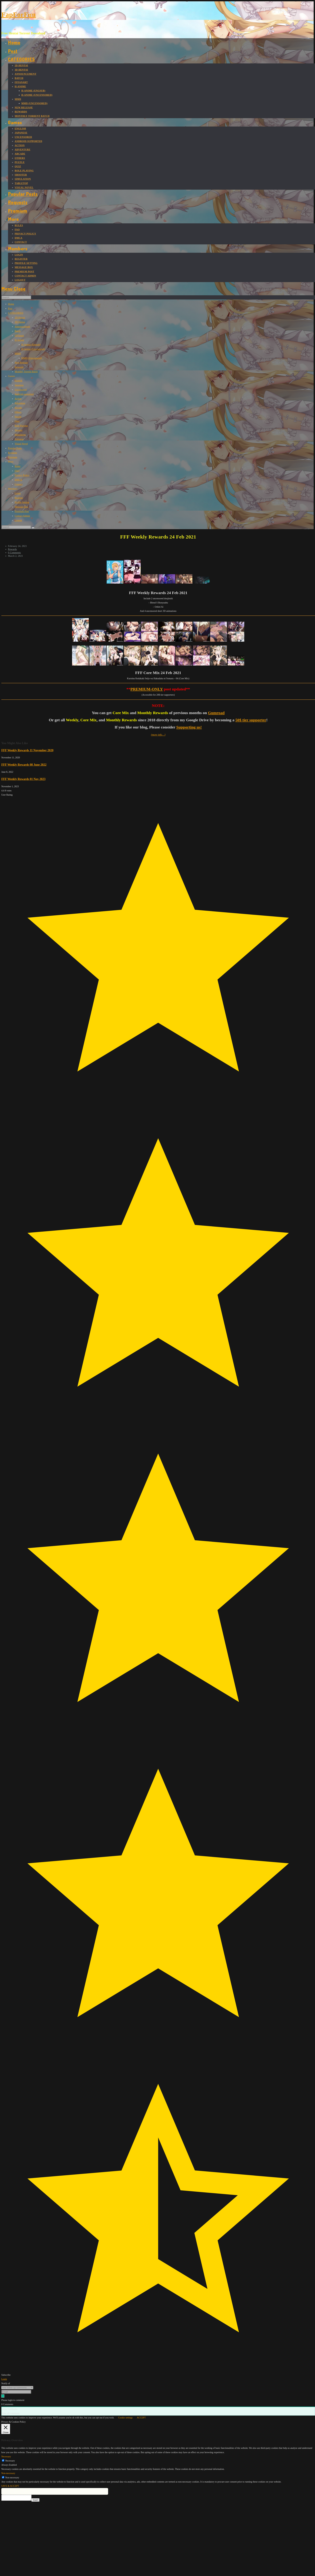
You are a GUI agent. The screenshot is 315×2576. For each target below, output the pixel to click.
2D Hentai (20, 317)
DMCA (18, 479)
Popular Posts (15, 448)
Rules (17, 466)
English (18, 380)
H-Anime (19, 340)
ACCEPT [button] (141, 2417)
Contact (19, 484)
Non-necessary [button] (8, 2473)
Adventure (20, 403)
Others (18, 412)
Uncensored (21, 389)
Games (11, 376)
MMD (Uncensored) (31, 358)
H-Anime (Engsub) (31, 344)
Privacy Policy (22, 475)
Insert (39, 2501)
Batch (18, 331)
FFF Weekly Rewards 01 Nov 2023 (23, 779)
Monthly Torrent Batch (26, 371)
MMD (18, 353)
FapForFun (18, 14)
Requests (12, 452)
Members (13, 488)
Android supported (24, 394)
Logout (18, 520)
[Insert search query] (16, 297)
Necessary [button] (6, 2456)
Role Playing (21, 425)
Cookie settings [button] (125, 2417)
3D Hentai (20, 322)
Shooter (19, 430)
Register (19, 497)
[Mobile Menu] (13, 289)
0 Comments (14, 552)
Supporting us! (189, 727)
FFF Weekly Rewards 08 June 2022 (24, 764)
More (11, 461)
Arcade (18, 407)
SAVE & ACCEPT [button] (10, 2486)
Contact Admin (22, 515)
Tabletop (19, 439)
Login (18, 493)
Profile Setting (22, 502)
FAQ (17, 470)
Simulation (20, 434)
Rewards (19, 367)
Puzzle (18, 416)
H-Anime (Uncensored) (33, 349)
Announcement (22, 326)
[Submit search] (33, 527)
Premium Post (22, 511)
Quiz (17, 421)
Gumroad (216, 713)
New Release (21, 362)
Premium (12, 457)
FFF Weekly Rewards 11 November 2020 (27, 750)
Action (18, 398)
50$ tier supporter (250, 720)
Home (11, 304)
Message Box (21, 506)
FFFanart (19, 335)
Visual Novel (21, 443)
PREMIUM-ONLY (146, 689)
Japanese (19, 385)
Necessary (10, 2460)
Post (10, 308)
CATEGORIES (15, 313)
